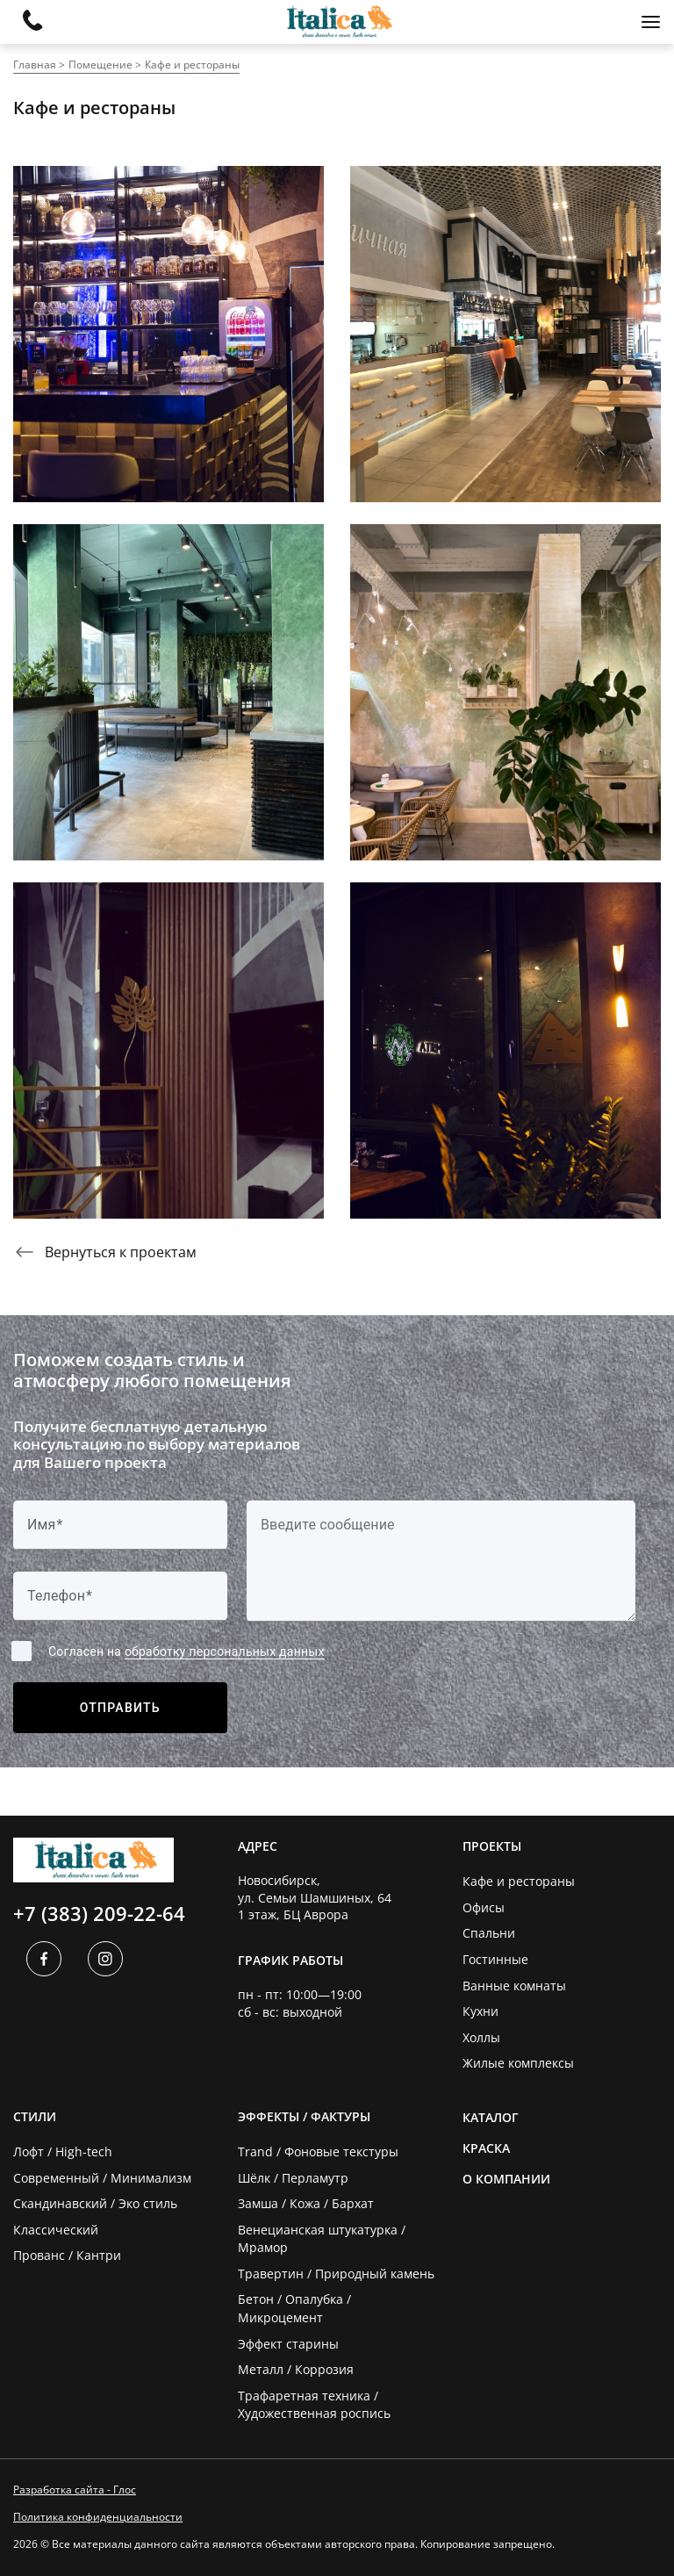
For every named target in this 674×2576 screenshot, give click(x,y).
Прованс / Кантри (67, 2255)
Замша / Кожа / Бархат (306, 2203)
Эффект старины (288, 2343)
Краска (486, 2148)
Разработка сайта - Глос (74, 2490)
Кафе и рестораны (192, 64)
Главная (34, 64)
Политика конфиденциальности (98, 2517)
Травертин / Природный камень (336, 2273)
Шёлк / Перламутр (293, 2177)
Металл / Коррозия (296, 2369)
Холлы (481, 2037)
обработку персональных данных (225, 1651)
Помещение (100, 64)
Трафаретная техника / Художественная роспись (314, 2404)
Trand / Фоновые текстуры (318, 2151)
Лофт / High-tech (62, 2151)
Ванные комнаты (514, 1985)
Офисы (483, 1907)
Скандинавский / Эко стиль (95, 2203)
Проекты (491, 1846)
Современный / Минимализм (102, 2177)
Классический (55, 2229)
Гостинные (495, 1959)
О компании (506, 2178)
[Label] (441, 1561)
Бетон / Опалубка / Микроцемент (294, 2308)
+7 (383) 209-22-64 (99, 1913)
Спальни (488, 1933)
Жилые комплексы (518, 2062)
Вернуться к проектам (105, 1252)
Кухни (480, 2011)
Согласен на (186, 1651)
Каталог (490, 2117)
